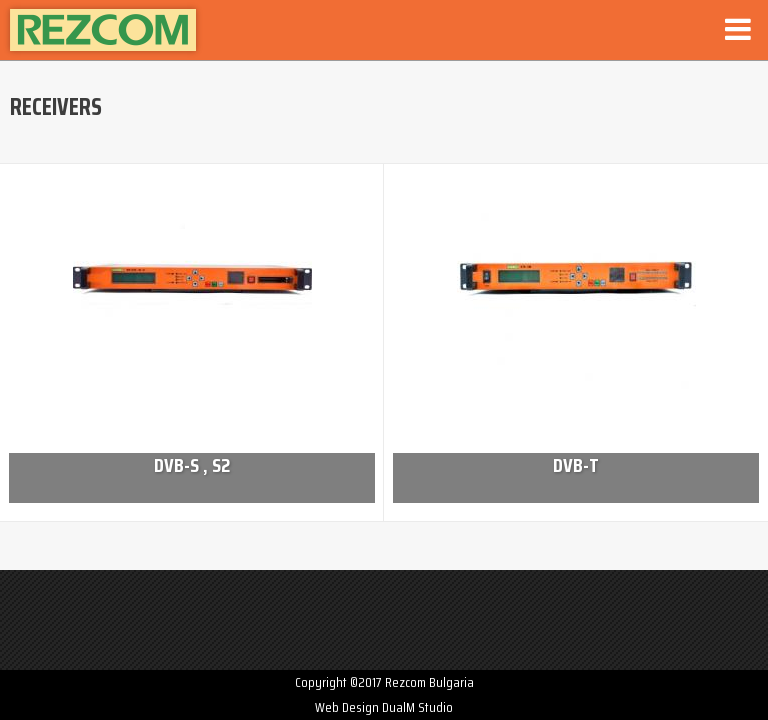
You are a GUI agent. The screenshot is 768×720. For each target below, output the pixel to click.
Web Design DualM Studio (384, 707)
